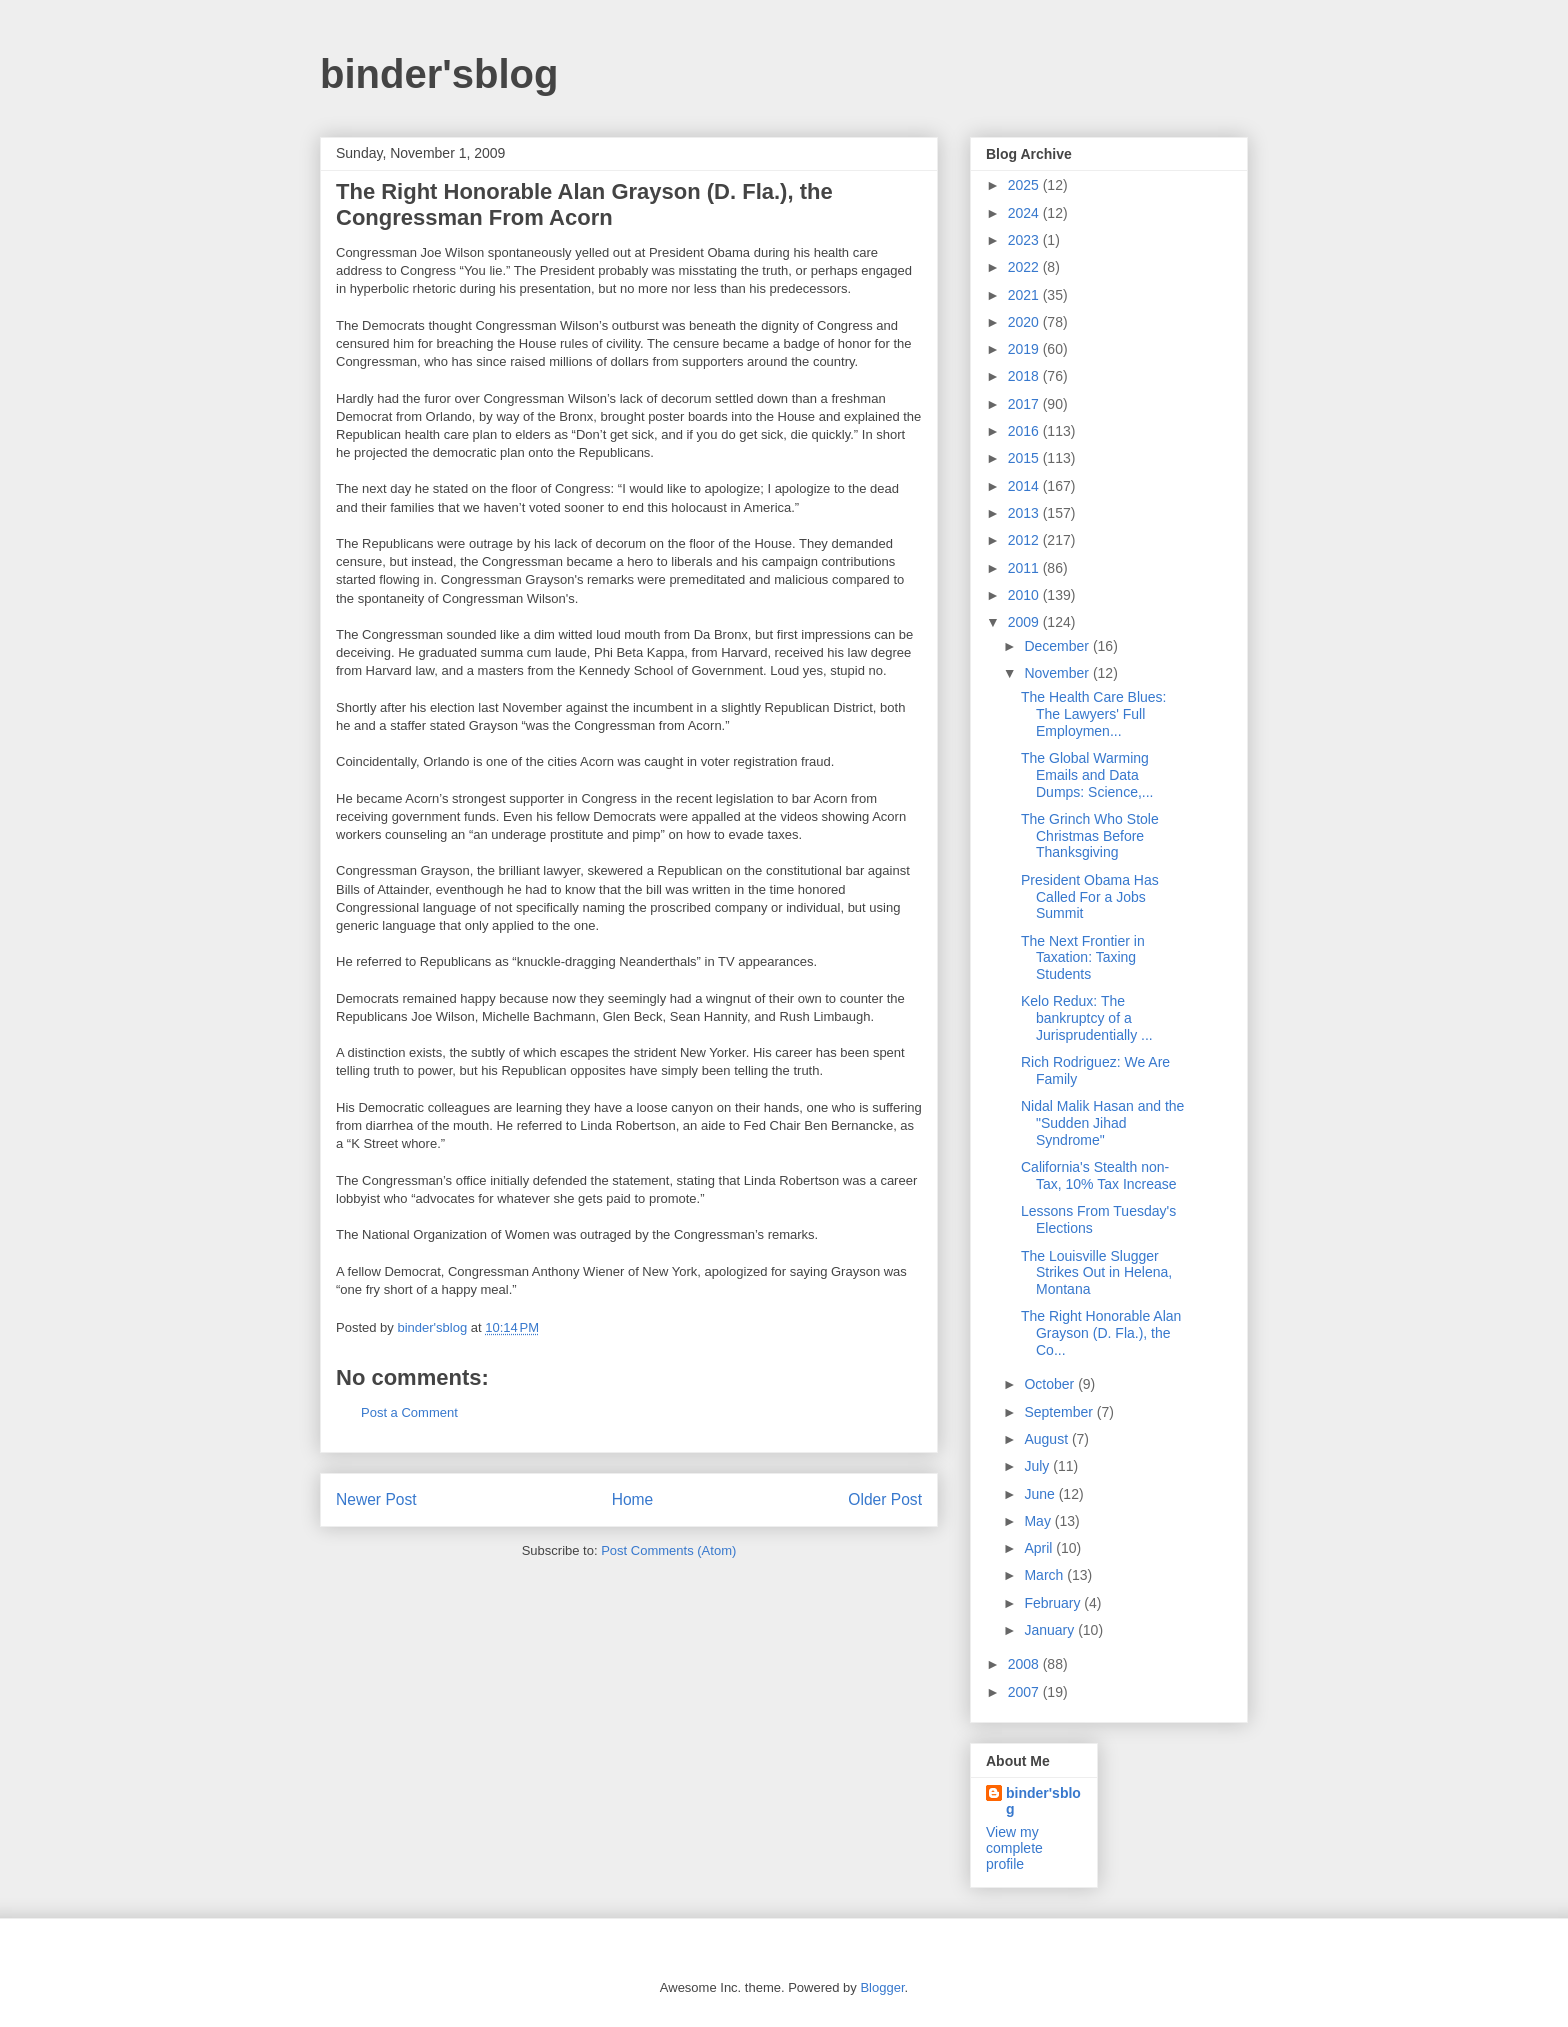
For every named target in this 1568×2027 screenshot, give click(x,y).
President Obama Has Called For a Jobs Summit (1090, 897)
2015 (1025, 458)
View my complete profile (1014, 1848)
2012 (1025, 540)
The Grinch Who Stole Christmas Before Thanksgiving (1090, 836)
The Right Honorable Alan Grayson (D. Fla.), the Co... (1101, 1333)
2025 (1025, 185)
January (1051, 1630)
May (1039, 1521)
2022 (1025, 267)
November (1058, 673)
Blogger (882, 1987)
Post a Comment (409, 1412)
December (1058, 646)
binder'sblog (439, 74)
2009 (1025, 622)
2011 (1025, 568)
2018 (1025, 376)
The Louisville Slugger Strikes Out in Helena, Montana (1096, 1273)
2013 (1025, 513)
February (1054, 1603)
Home (633, 1499)
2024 (1025, 213)
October (1051, 1384)
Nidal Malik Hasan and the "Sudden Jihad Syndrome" (1102, 1123)
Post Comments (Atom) (668, 1550)
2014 (1025, 486)
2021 (1025, 295)
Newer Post (376, 1499)
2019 (1025, 349)
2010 (1025, 595)
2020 (1025, 322)
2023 (1025, 240)
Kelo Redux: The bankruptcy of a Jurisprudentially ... (1087, 1018)
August (1047, 1439)
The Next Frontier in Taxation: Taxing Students (1083, 958)
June (1041, 1494)
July (1038, 1466)
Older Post (885, 1499)
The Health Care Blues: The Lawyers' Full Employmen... (1094, 714)
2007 (1025, 1692)
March (1045, 1575)
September (1060, 1412)
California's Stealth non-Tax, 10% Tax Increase (1099, 1175)
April (1040, 1548)
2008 (1025, 1664)
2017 (1025, 404)
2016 (1025, 431)
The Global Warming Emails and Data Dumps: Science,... (1087, 775)
